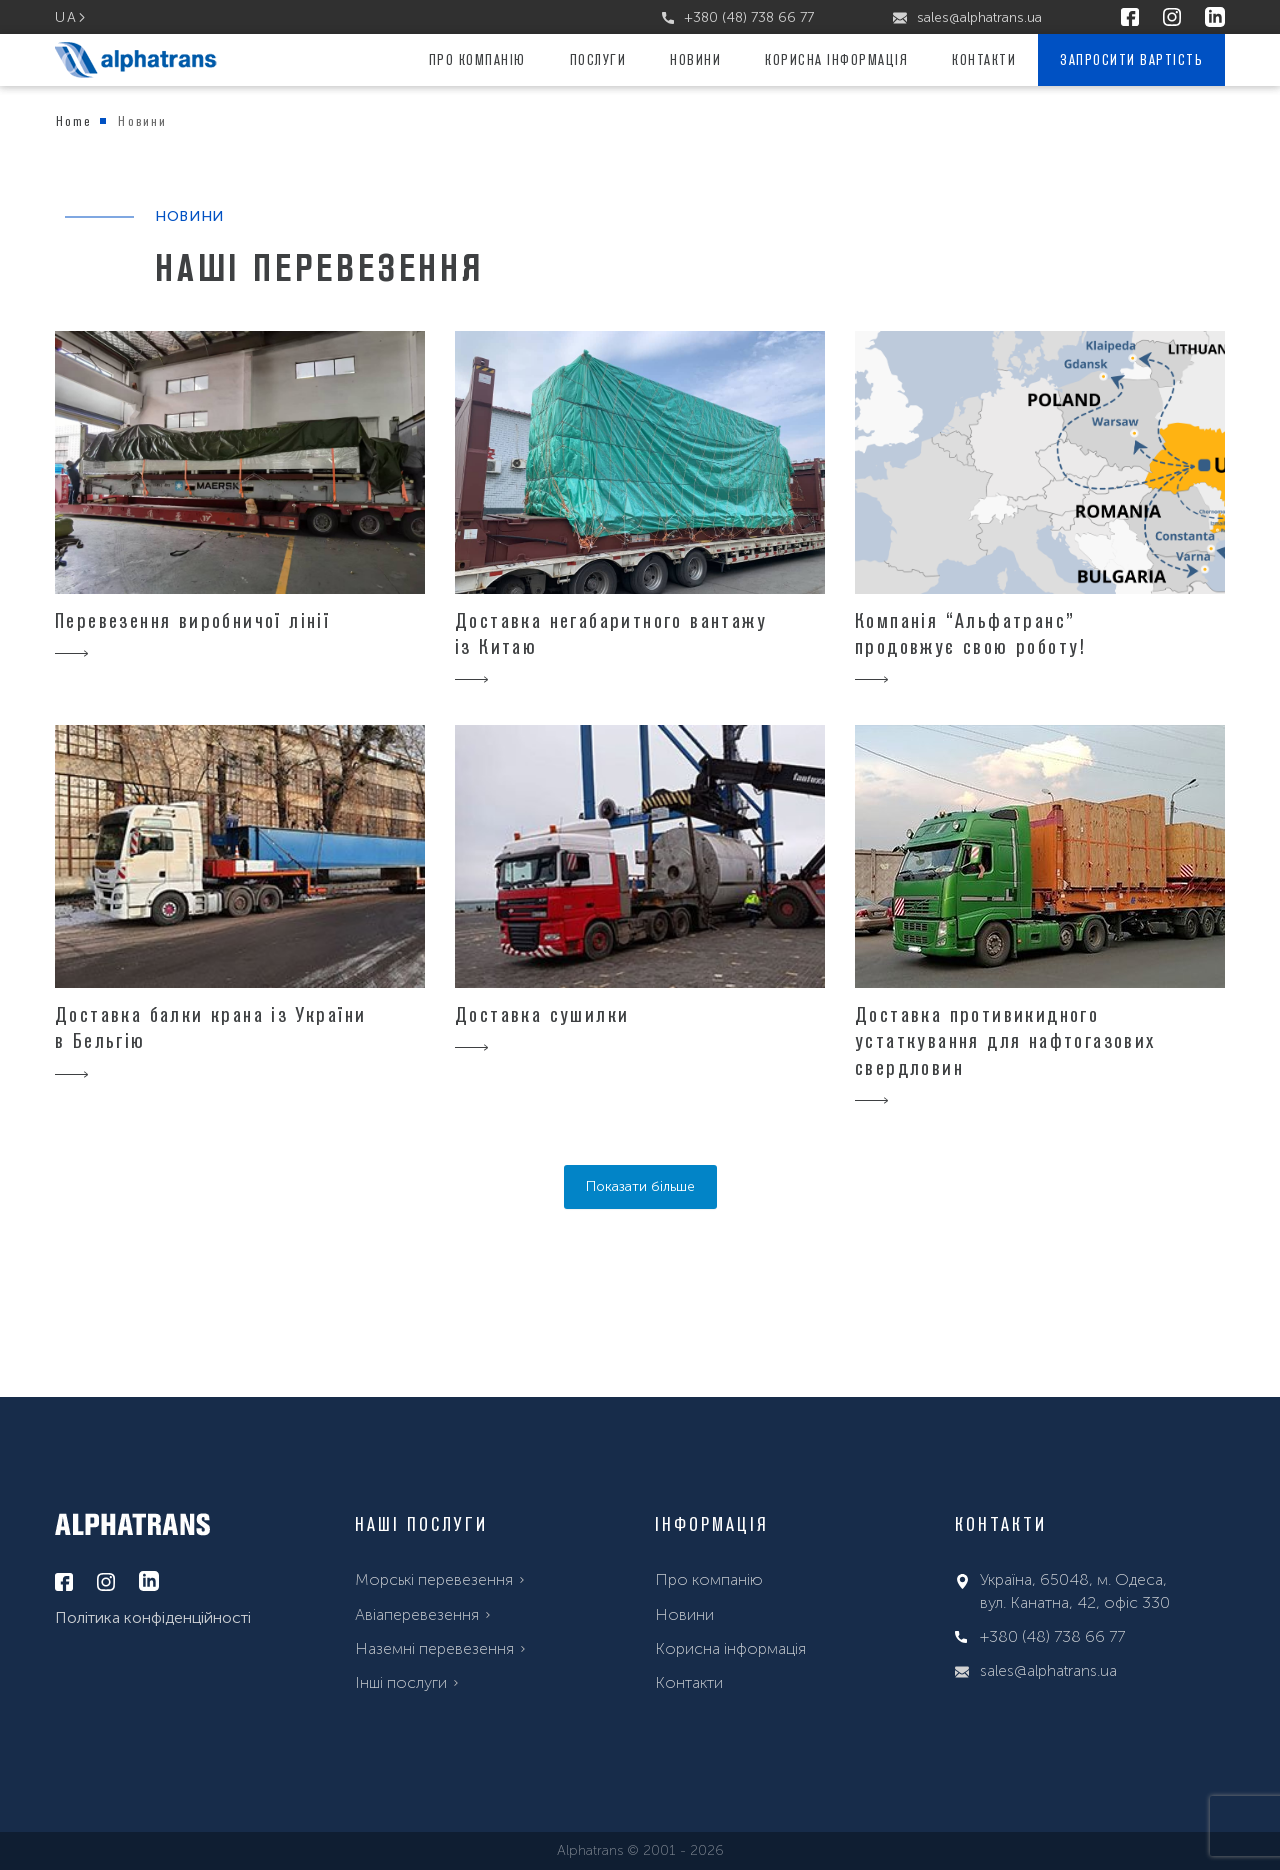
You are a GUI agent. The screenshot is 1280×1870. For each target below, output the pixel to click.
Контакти (984, 59)
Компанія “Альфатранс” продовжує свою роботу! (971, 633)
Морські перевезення (434, 1579)
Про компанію (477, 59)
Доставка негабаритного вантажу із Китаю (611, 633)
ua (66, 17)
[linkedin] (1215, 18)
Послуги (598, 59)
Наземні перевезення (434, 1648)
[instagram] (1172, 18)
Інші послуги (401, 1682)
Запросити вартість (1131, 59)
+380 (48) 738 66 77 (738, 17)
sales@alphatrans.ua (967, 17)
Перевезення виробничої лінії (192, 620)
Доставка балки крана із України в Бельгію (210, 1027)
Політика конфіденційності (153, 1617)
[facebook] (1130, 18)
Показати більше (640, 1186)
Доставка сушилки (542, 1014)
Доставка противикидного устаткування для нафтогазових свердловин (1005, 1040)
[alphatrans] (136, 60)
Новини (695, 59)
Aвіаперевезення (417, 1614)
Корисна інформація (836, 59)
